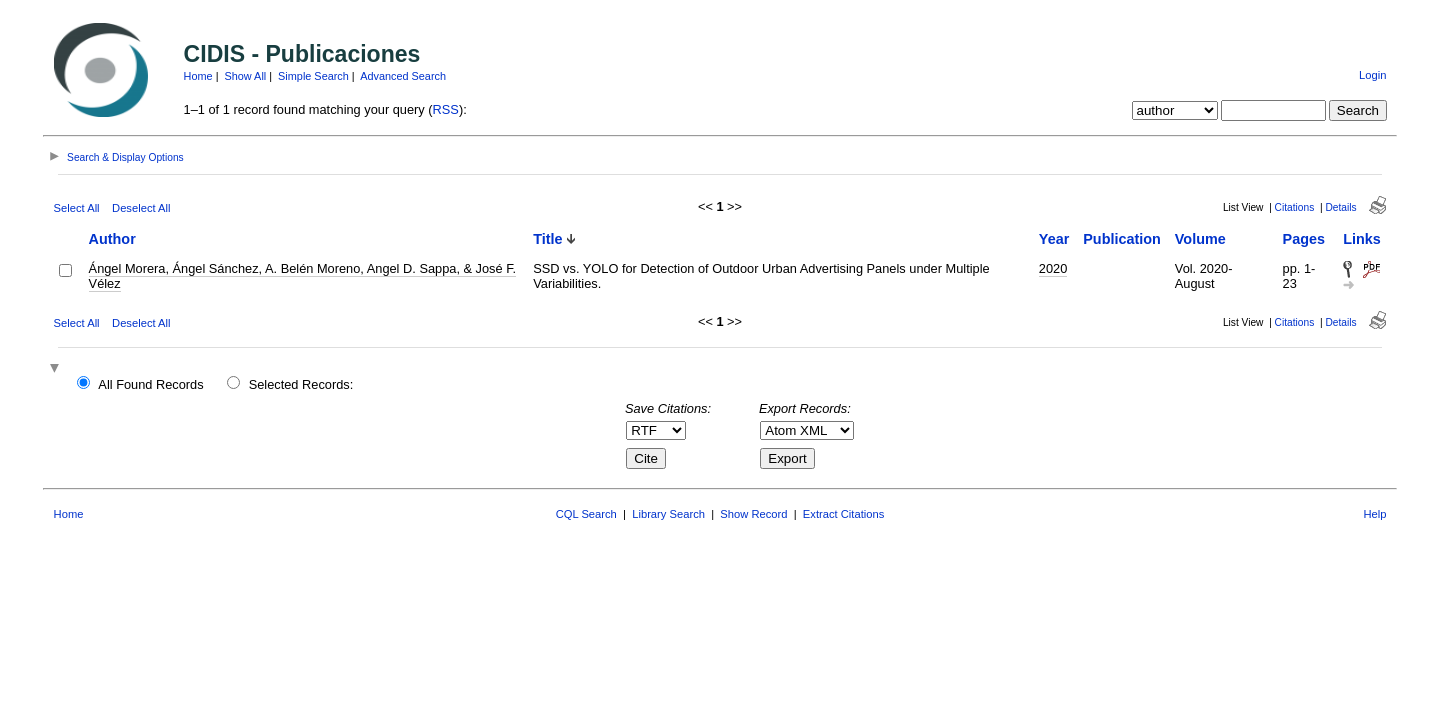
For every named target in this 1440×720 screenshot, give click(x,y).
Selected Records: (301, 384)
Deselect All (141, 208)
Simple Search (313, 76)
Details (1340, 207)
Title (547, 239)
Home (198, 76)
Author (112, 239)
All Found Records (150, 384)
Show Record (753, 514)
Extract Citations (843, 514)
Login (1372, 75)
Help (1374, 514)
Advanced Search (403, 76)
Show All (246, 76)
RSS (446, 109)
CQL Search (586, 514)
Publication (1122, 239)
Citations (1295, 207)
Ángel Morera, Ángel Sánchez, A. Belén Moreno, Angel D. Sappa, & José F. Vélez (303, 276)
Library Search (668, 514)
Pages (1304, 239)
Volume (1200, 239)
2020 (1053, 268)
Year (1054, 239)
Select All (77, 208)
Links (1362, 239)
